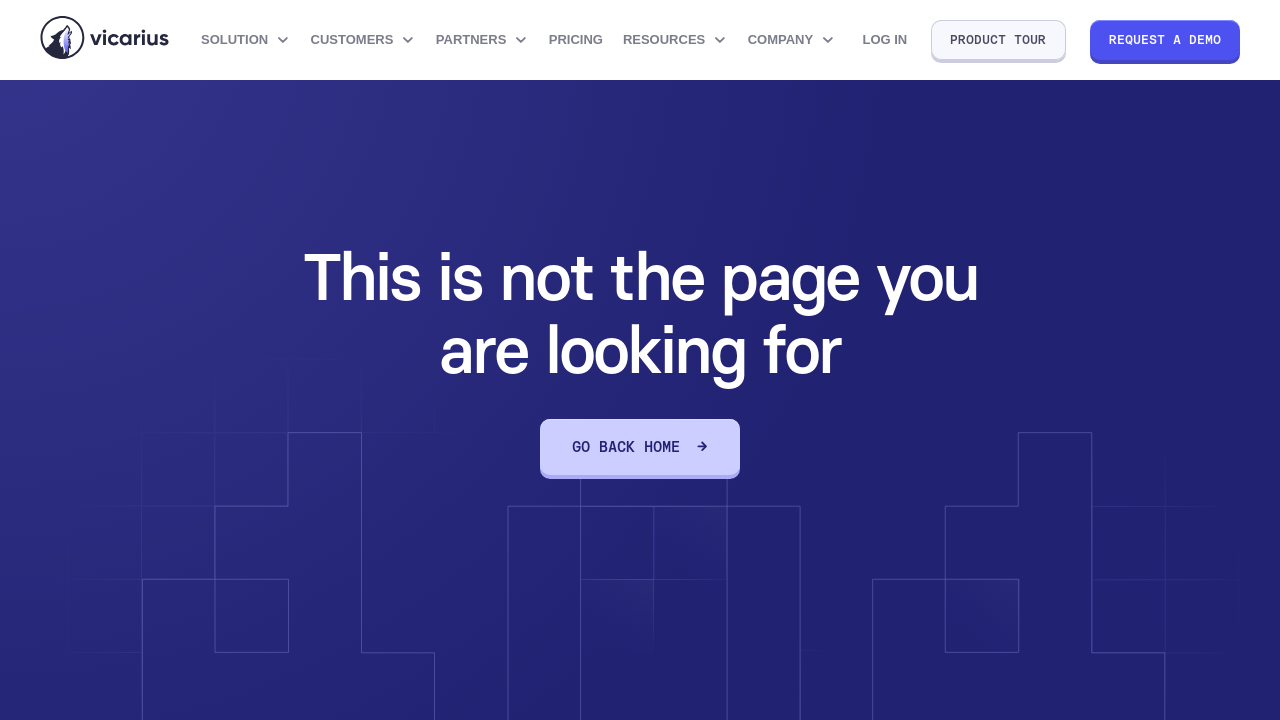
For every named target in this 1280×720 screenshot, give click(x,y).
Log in (884, 39)
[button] (246, 40)
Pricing (576, 39)
